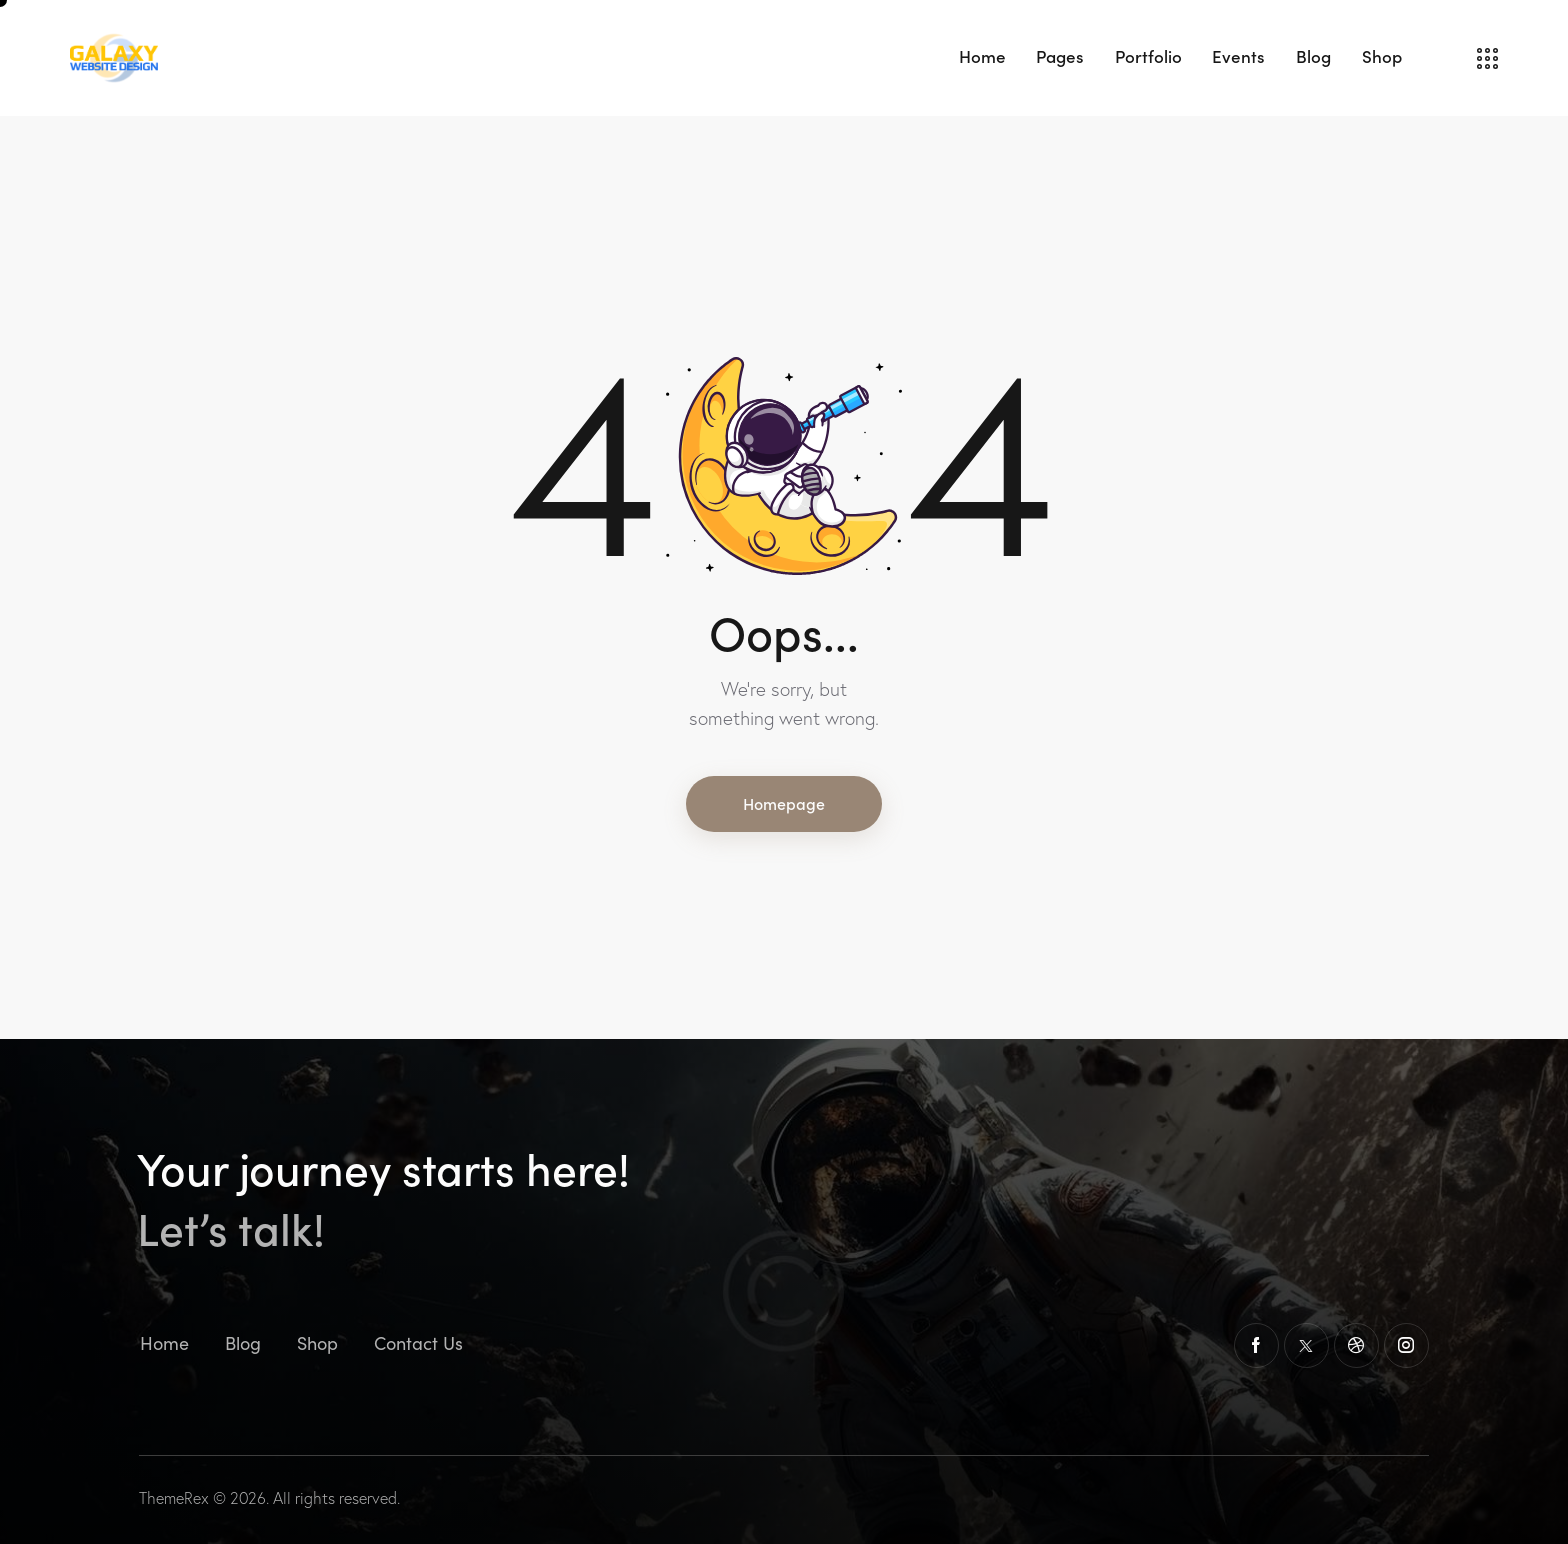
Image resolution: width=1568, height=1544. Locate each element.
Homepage (784, 803)
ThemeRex (174, 1498)
